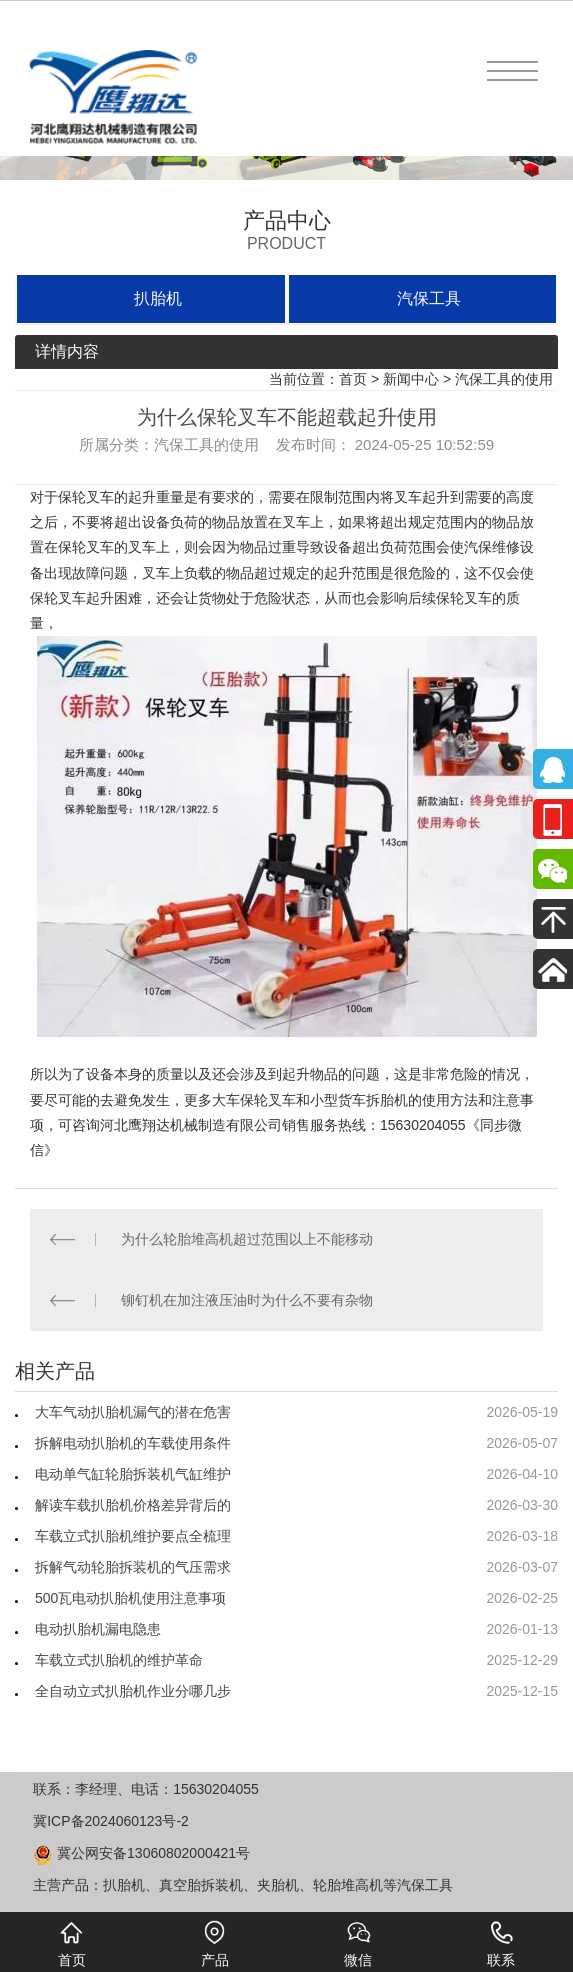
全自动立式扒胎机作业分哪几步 (133, 1691)
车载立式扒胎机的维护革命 (119, 1660)
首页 (353, 379)
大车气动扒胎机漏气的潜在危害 (133, 1412)
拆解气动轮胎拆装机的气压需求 (133, 1567)
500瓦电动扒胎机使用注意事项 (130, 1598)
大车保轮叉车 (254, 1100)
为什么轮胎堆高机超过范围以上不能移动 (247, 1239)
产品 (215, 1944)
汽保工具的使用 (504, 379)
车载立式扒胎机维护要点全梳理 (133, 1536)
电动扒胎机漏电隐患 (98, 1629)
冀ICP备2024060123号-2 (111, 1821)
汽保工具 (429, 298)
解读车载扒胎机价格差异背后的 (133, 1505)
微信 (358, 1944)
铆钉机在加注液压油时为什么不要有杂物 (247, 1300)
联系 (501, 1944)
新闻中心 (411, 379)
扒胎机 (158, 298)
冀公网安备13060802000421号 (141, 1853)
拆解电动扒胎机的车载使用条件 (133, 1443)
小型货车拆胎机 (359, 1100)
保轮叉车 (86, 497)
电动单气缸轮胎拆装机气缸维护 (133, 1474)
